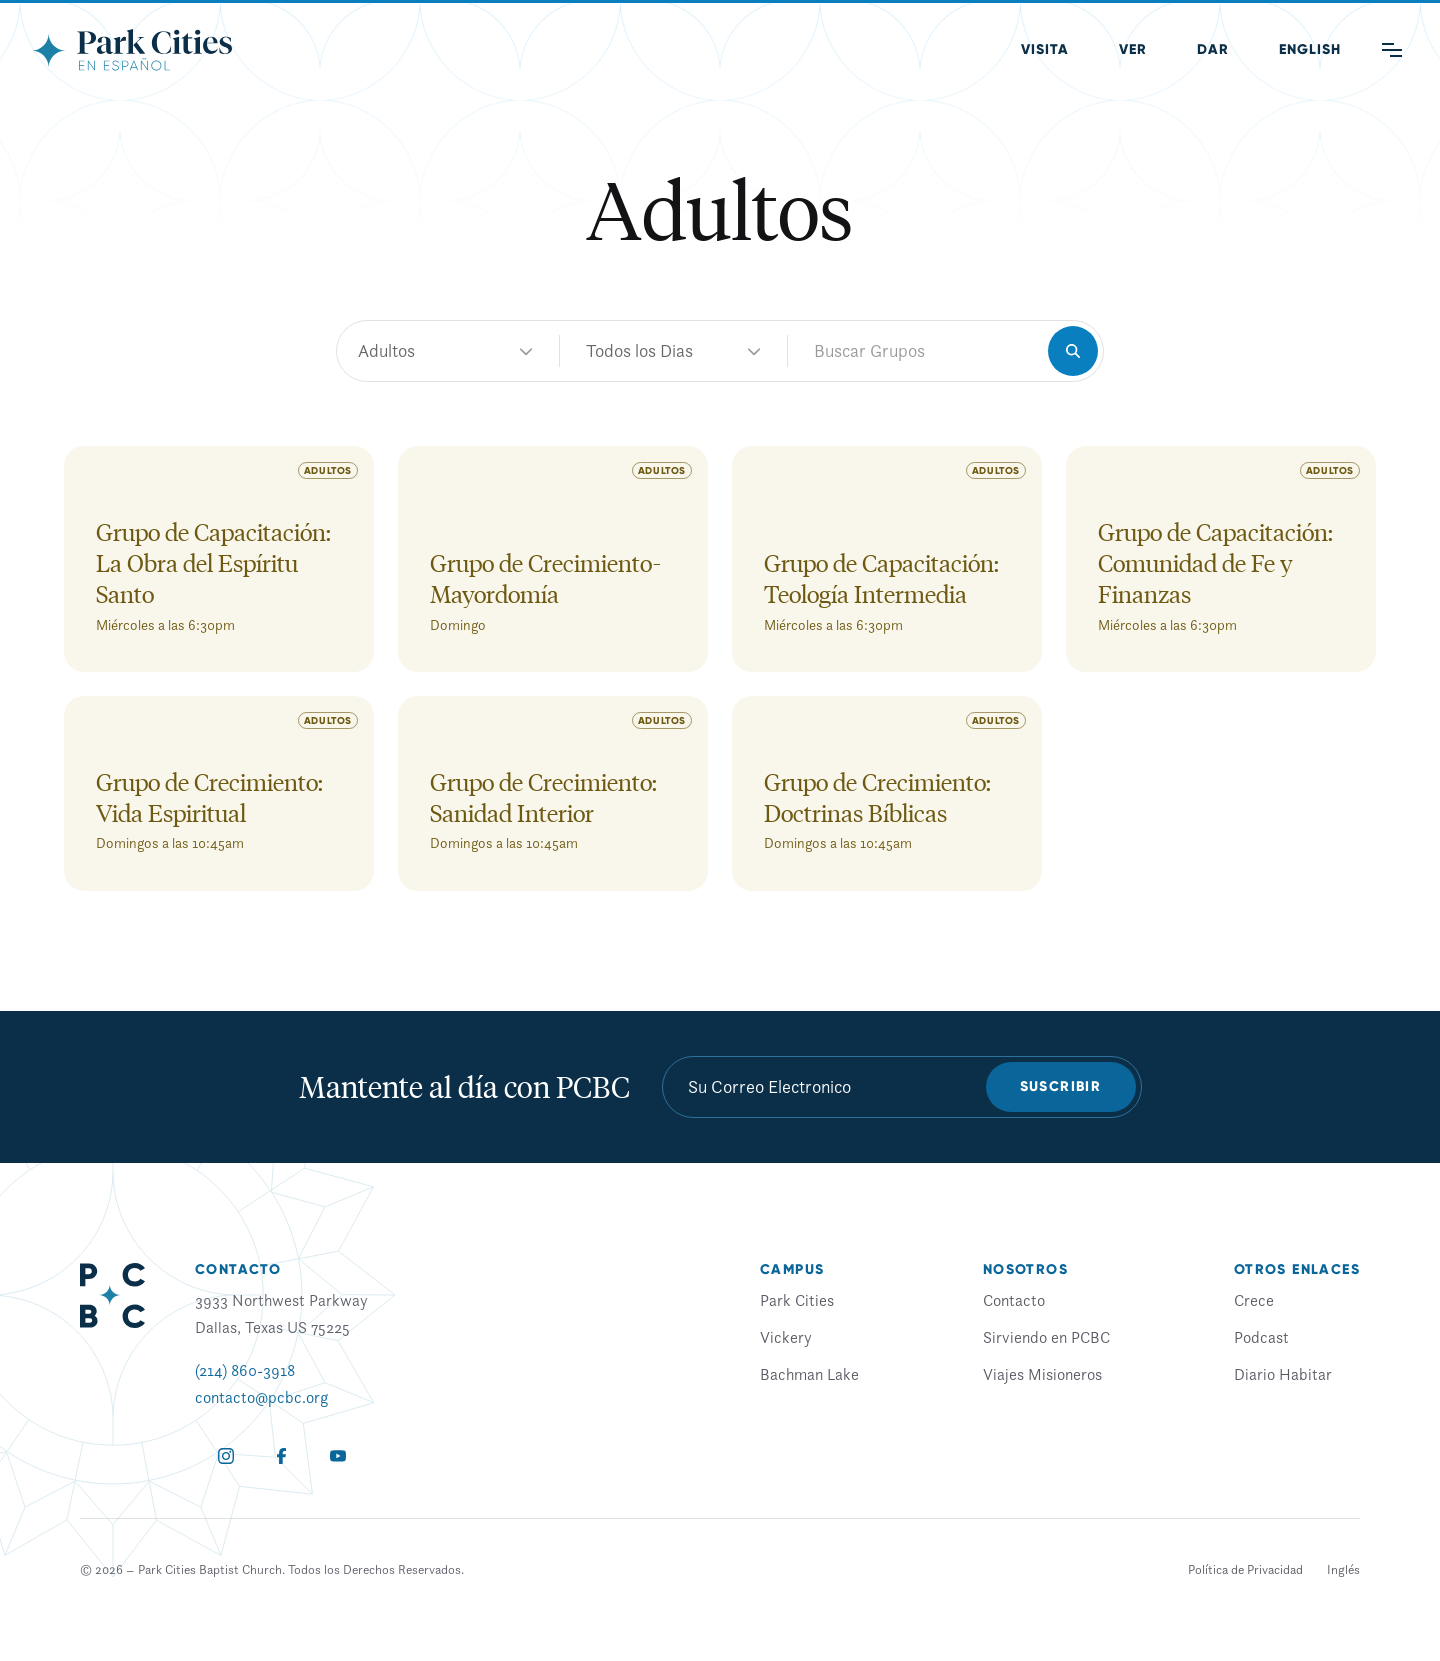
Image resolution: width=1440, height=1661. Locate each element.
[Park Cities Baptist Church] (132, 50)
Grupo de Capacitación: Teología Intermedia (881, 578)
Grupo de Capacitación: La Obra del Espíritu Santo (213, 562)
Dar (1213, 49)
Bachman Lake (809, 1374)
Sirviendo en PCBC (1046, 1337)
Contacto (1014, 1300)
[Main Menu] (1392, 50)
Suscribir (1061, 1086)
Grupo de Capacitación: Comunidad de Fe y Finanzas (1215, 562)
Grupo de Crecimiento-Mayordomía (545, 578)
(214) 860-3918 (245, 1370)
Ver (1133, 49)
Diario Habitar (1283, 1374)
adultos (673, 351)
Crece (1254, 1300)
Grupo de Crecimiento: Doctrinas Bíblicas (877, 797)
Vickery (786, 1337)
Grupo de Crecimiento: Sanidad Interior (543, 797)
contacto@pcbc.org (261, 1397)
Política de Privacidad (1245, 1569)
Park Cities (797, 1300)
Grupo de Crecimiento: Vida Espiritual (209, 797)
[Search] (1073, 351)
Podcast (1261, 1337)
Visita (1045, 49)
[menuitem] (1310, 50)
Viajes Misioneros (1042, 1374)
